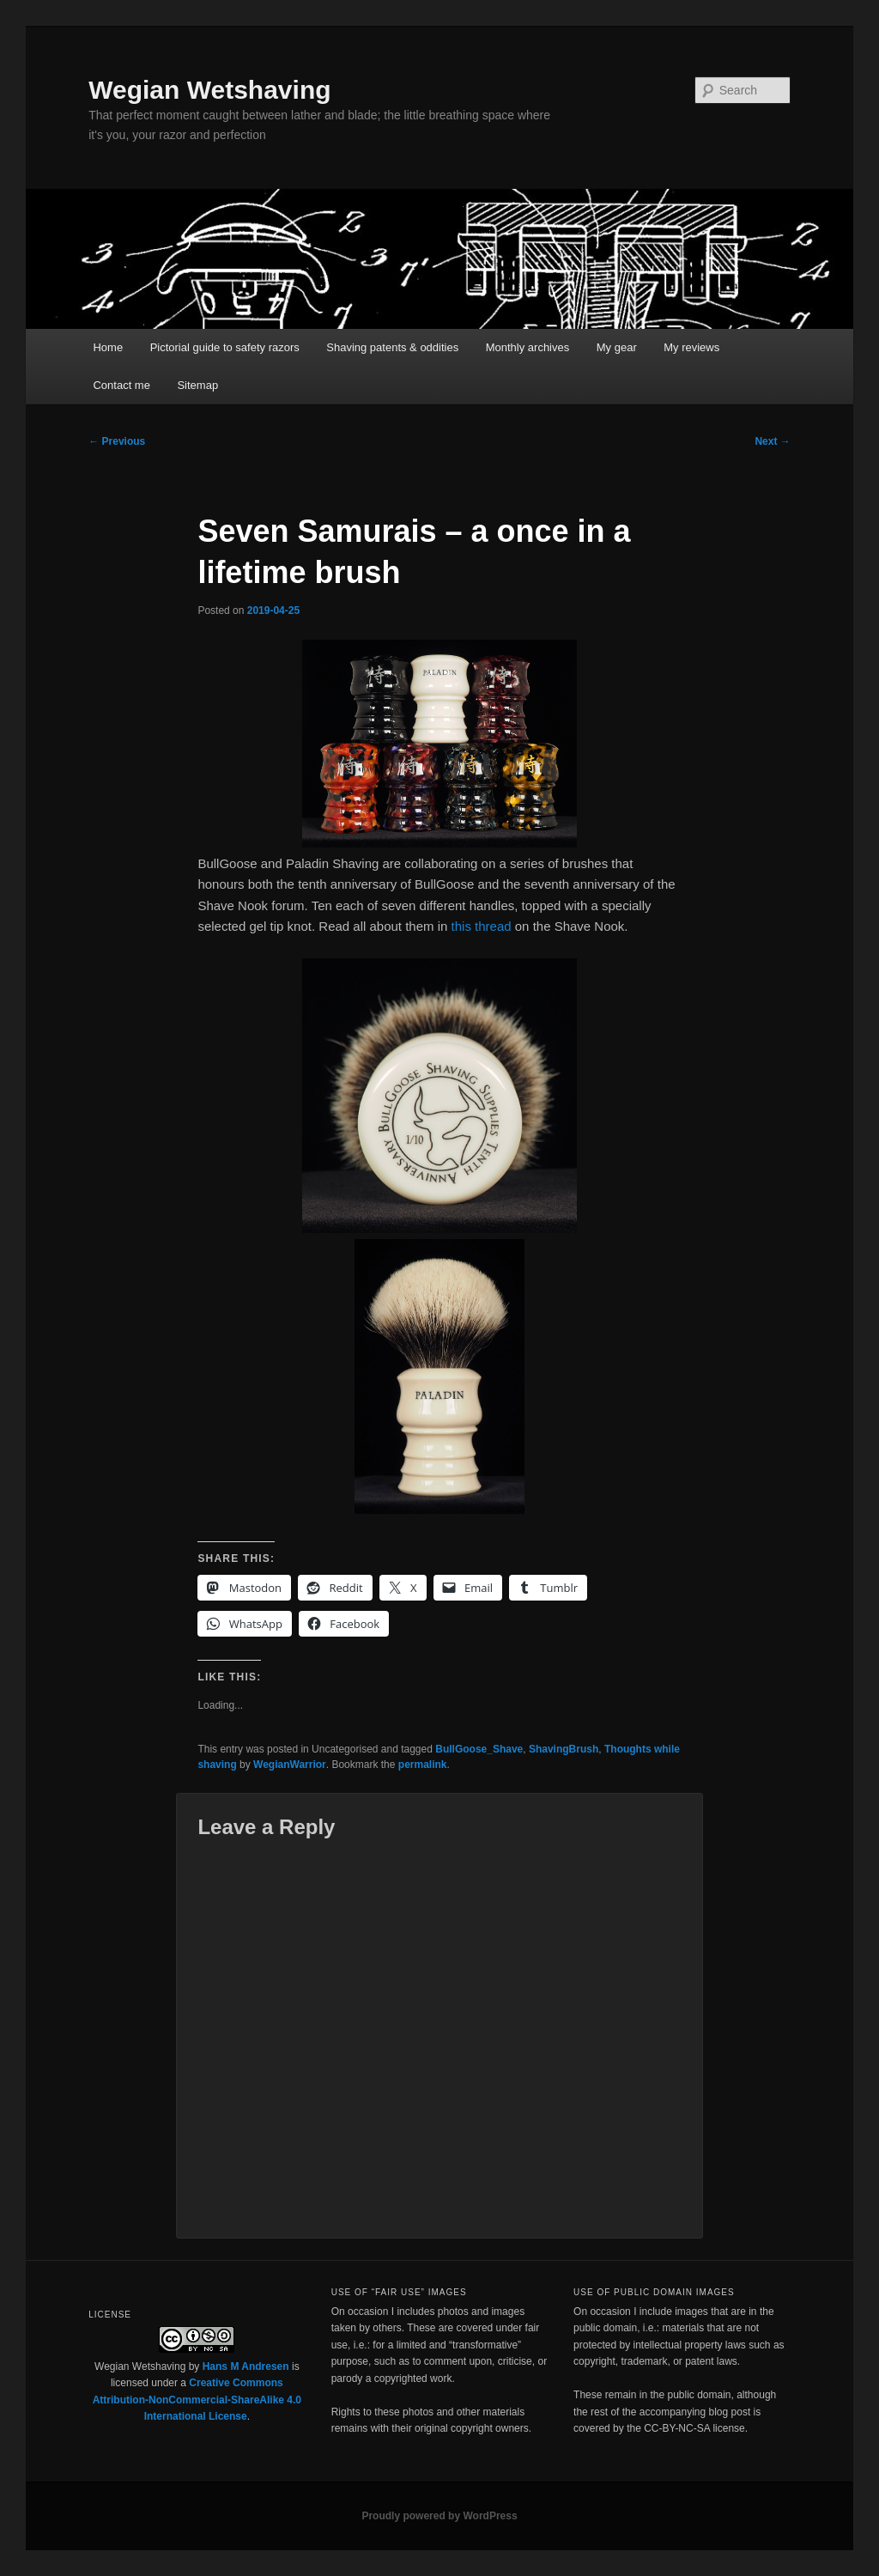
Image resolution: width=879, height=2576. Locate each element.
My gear (617, 347)
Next (772, 441)
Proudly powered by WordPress (439, 2516)
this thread (482, 926)
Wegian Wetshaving (209, 90)
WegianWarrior (289, 1765)
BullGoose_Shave (479, 1749)
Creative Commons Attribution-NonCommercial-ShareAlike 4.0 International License (197, 2399)
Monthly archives (528, 347)
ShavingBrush (563, 1749)
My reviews (691, 347)
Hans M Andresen (246, 2366)
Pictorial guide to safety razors (225, 347)
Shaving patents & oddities (392, 347)
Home (108, 347)
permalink (422, 1765)
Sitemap (197, 385)
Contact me (121, 385)
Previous (116, 441)
